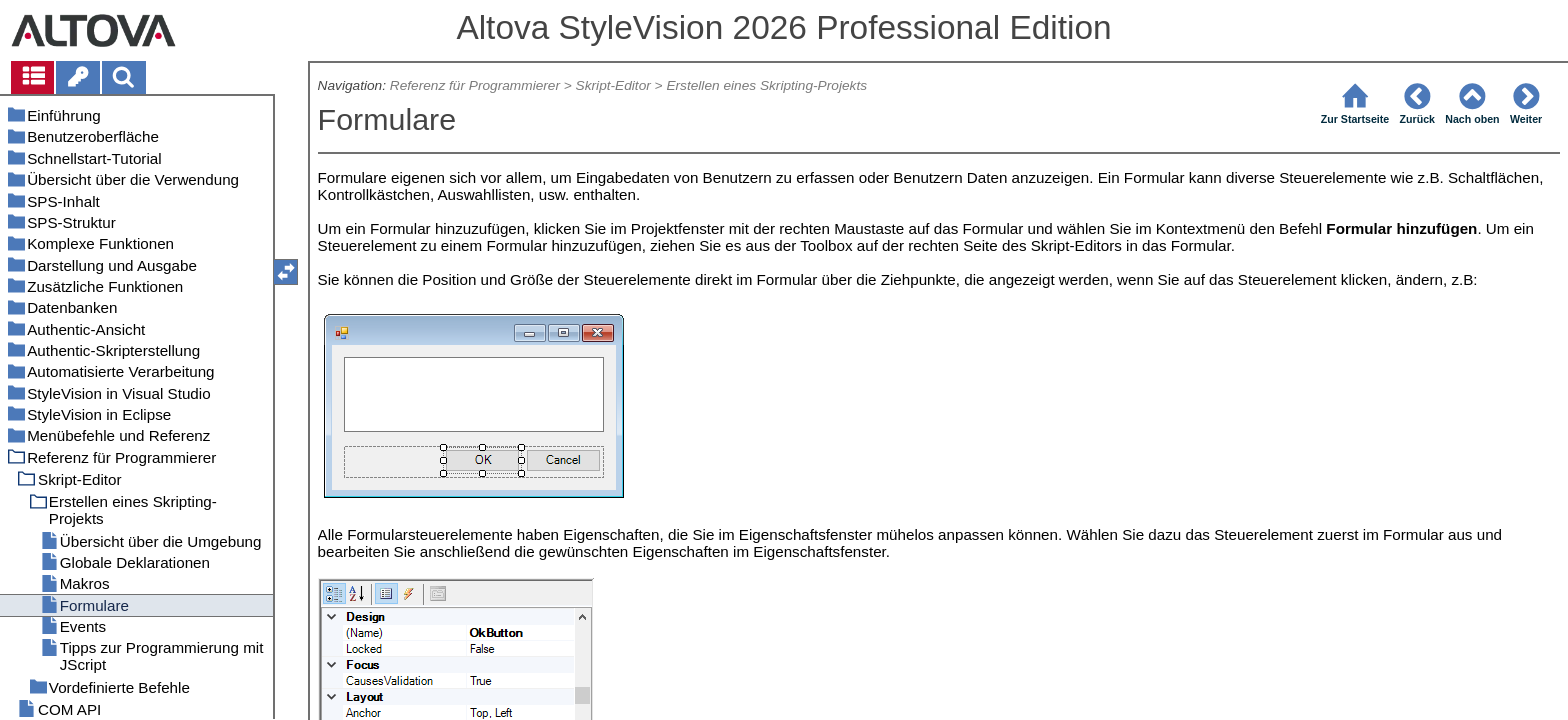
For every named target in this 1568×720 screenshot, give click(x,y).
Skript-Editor (613, 85)
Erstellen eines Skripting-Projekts (766, 85)
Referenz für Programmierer (475, 85)
